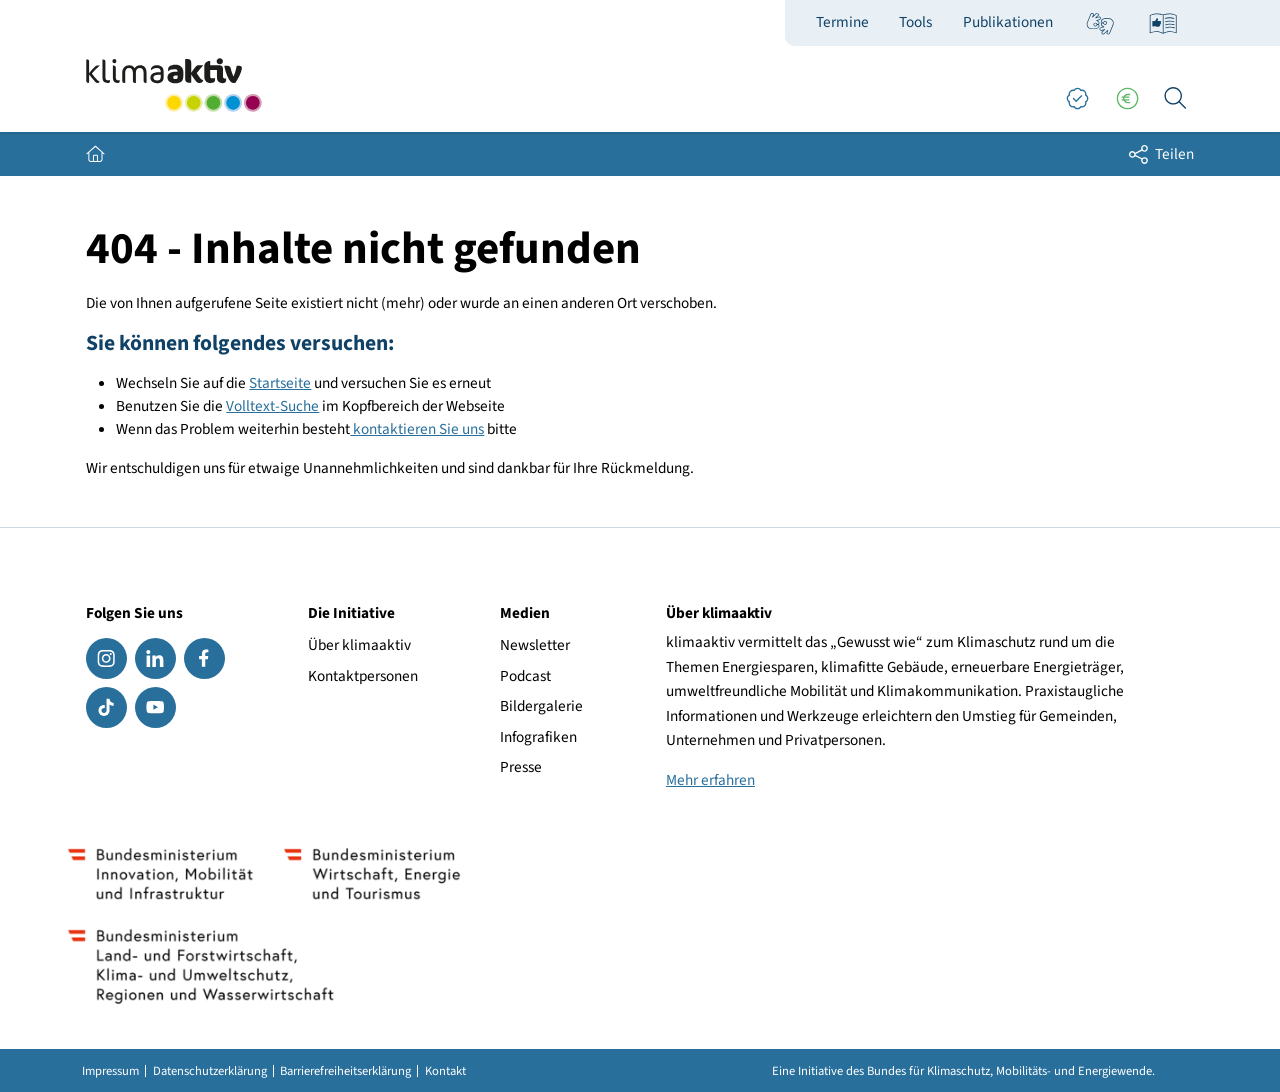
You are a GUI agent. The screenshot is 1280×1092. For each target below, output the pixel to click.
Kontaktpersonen (363, 676)
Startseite (280, 383)
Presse (521, 767)
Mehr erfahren (710, 780)
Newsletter (535, 645)
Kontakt (445, 1071)
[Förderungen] (1127, 99)
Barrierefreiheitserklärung (345, 1071)
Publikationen (1008, 22)
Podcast (525, 676)
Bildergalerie (541, 706)
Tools (915, 22)
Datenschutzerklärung (210, 1071)
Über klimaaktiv (359, 645)
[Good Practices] (1077, 99)
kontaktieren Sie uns (417, 429)
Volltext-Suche (272, 406)
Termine (842, 22)
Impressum (110, 1071)
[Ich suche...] (1175, 99)
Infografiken (538, 737)
